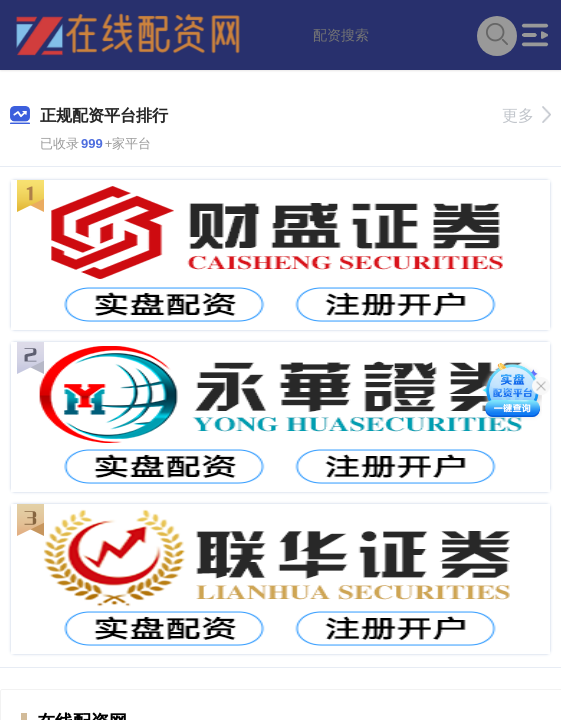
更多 (526, 115)
